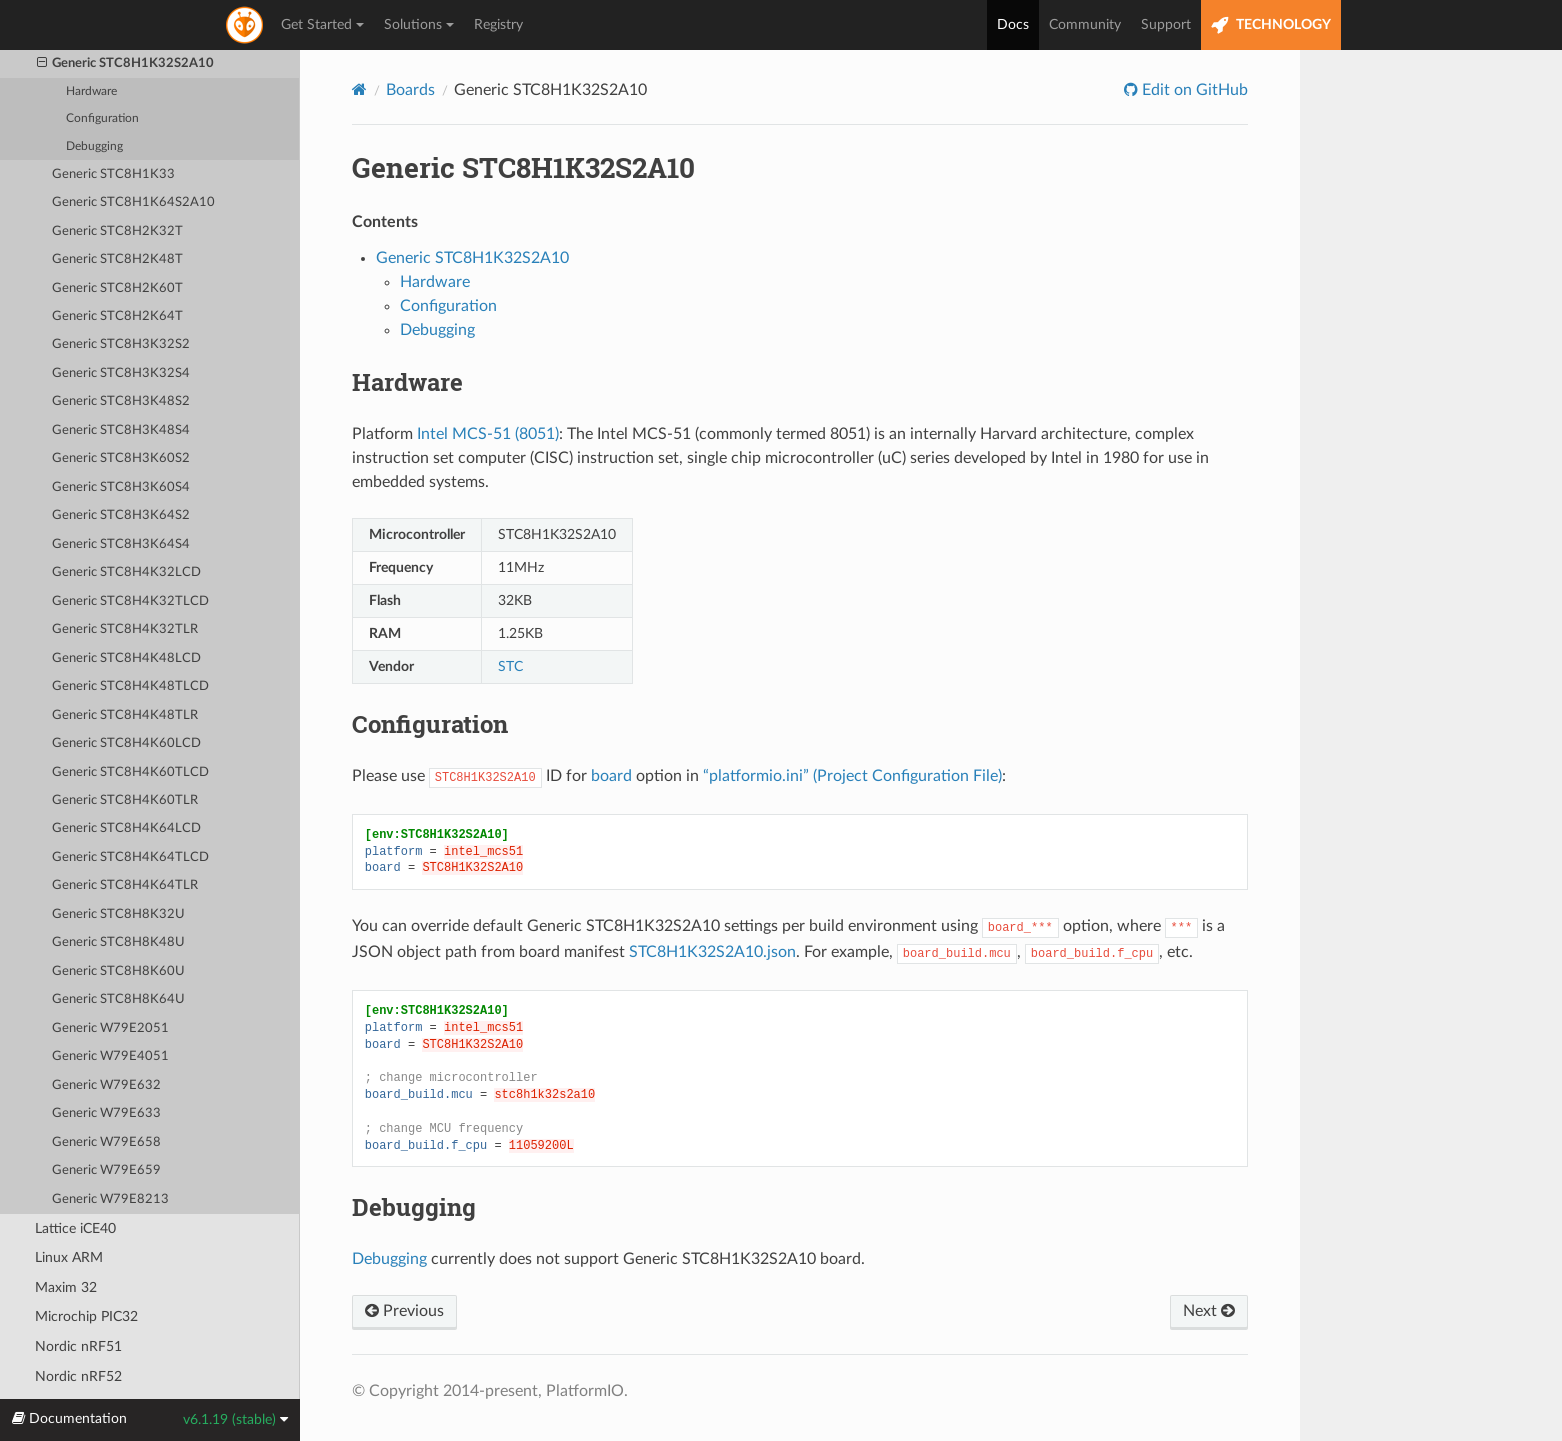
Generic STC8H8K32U (118, 914)
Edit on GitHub (1193, 90)
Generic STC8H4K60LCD (126, 743)
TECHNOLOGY (1271, 25)
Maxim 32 (66, 1287)
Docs (1013, 25)
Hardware (91, 91)
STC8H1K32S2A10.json (712, 952)
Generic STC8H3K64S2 (121, 515)
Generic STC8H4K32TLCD (130, 601)
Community (1085, 25)
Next (1209, 1311)
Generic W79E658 (106, 1142)
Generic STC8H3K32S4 (121, 373)
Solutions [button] (419, 25)
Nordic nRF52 (78, 1376)
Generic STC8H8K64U (118, 999)
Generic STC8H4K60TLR (125, 800)
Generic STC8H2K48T (117, 259)
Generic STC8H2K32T (117, 231)
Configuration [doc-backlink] (430, 724)
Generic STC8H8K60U (118, 971)
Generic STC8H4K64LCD (126, 828)
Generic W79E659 (106, 1170)
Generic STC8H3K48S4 (121, 430)
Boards (410, 90)
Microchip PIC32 (86, 1316)
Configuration (102, 118)
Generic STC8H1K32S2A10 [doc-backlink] (523, 167)
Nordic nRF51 (78, 1346)
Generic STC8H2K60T (117, 288)
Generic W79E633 (106, 1113)
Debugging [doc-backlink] (414, 1207)
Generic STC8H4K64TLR (125, 885)
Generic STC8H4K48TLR (125, 715)
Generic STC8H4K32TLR (125, 629)
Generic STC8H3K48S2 (121, 401)
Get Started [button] (322, 25)
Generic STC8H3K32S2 (121, 344)
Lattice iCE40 (75, 1228)
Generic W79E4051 (110, 1056)
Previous (404, 1311)
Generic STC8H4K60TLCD (130, 772)
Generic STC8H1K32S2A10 (126, 64)
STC (510, 666)
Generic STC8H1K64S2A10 (133, 202)
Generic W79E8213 (110, 1199)
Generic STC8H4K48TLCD (130, 686)
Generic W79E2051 (110, 1028)
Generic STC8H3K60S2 (121, 458)
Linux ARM (69, 1257)
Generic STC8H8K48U (118, 942)
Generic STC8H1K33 (113, 174)
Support (1166, 25)
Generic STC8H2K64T (117, 316)
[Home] (359, 89)
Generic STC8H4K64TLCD (130, 857)
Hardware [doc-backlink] (407, 382)
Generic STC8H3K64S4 (121, 544)
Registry (498, 25)
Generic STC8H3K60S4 (121, 487)
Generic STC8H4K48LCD (126, 658)
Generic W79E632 (106, 1085)
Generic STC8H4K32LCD (126, 572)
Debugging (94, 146)
